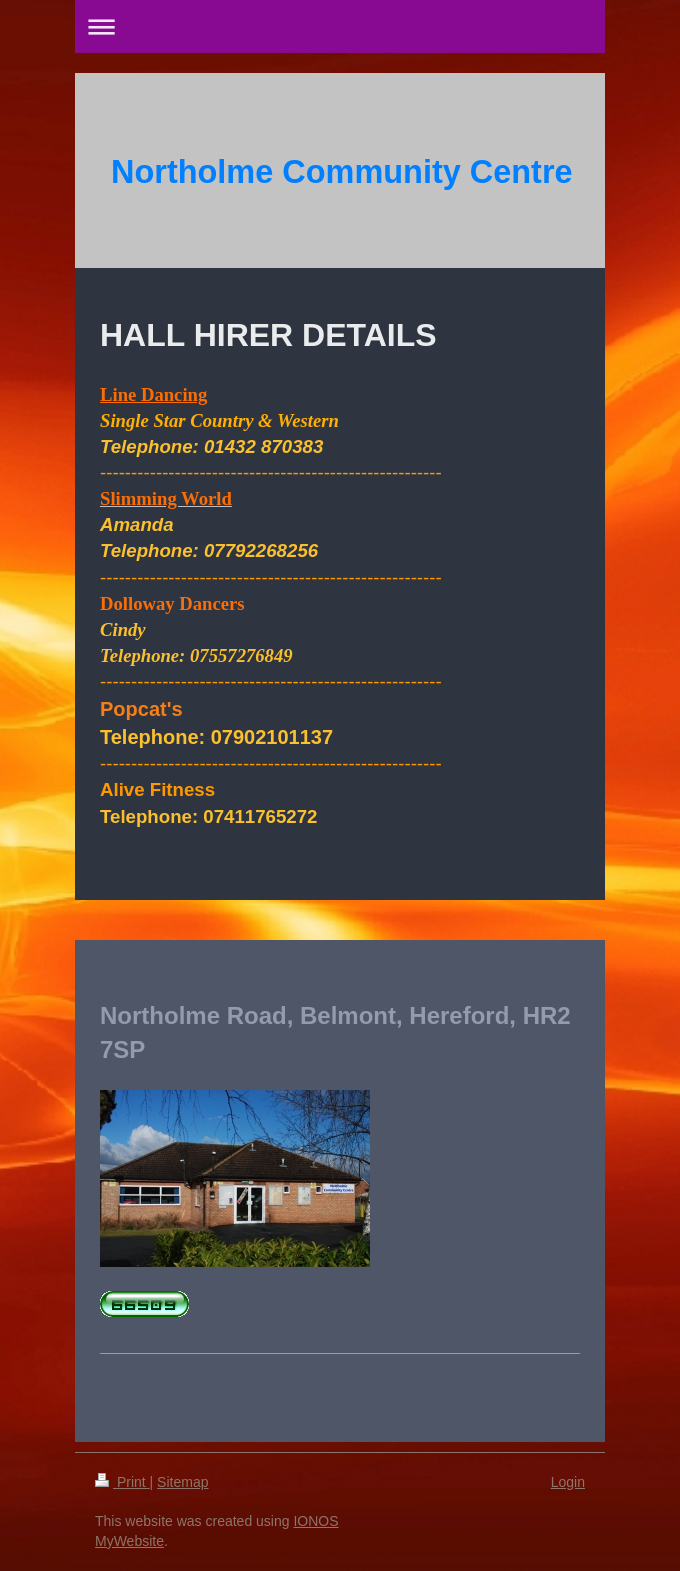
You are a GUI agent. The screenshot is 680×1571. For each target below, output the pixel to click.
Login (568, 1482)
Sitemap (182, 1482)
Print (122, 1482)
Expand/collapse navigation (340, 26)
